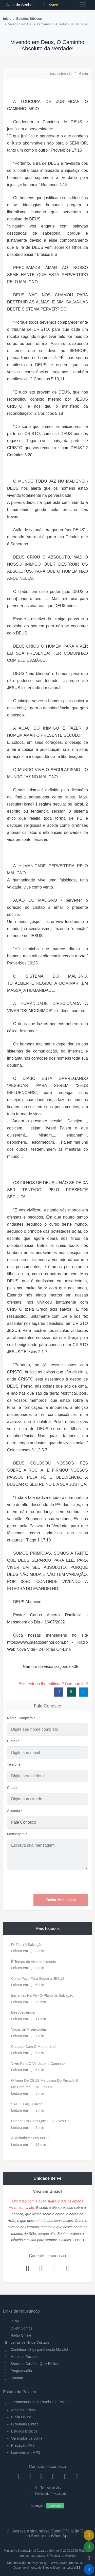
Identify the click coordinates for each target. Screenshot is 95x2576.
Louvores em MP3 (25, 2452)
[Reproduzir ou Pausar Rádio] (89, 2569)
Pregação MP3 (23, 2445)
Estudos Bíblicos (29, 18)
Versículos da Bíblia (26, 2438)
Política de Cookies (63, 2556)
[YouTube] (53, 2477)
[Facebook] (17, 2477)
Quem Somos (17, 2328)
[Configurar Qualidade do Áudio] (89, 2558)
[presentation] (49, 1882)
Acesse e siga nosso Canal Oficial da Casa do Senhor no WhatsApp (47, 2533)
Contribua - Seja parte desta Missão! (35, 2349)
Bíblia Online (21, 2417)
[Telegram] (77, 2477)
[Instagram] (29, 2477)
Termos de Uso (47, 2487)
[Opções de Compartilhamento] (89, 2546)
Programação (17, 2371)
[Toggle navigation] (82, 5)
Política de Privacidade (47, 2494)
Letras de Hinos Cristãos (26, 2342)
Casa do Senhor (19, 5)
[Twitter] (41, 2477)
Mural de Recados (21, 2357)
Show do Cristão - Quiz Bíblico (31, 2364)
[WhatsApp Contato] (65, 2477)
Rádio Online (17, 2335)
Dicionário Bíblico (25, 2424)
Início (7, 18)
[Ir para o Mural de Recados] (89, 2535)
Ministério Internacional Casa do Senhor (31, 2550)
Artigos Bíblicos (23, 2410)
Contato (13, 2378)
